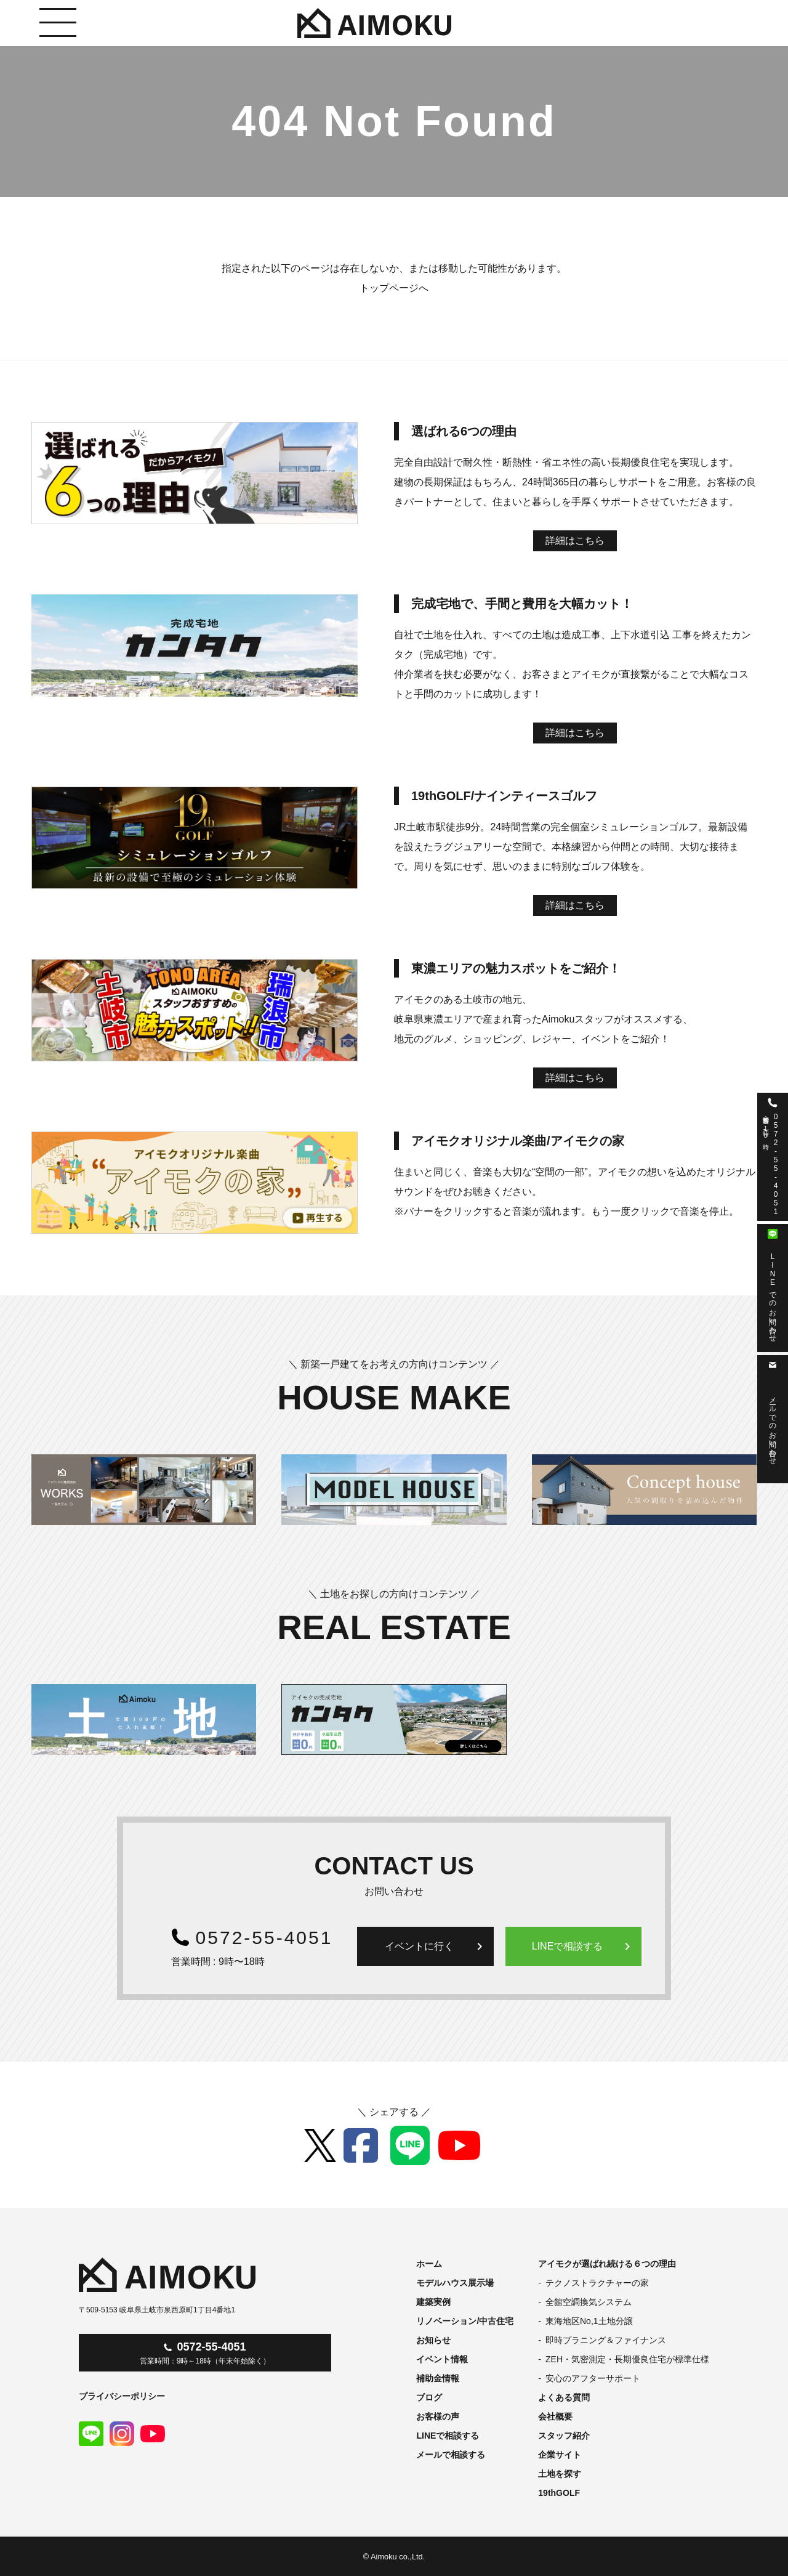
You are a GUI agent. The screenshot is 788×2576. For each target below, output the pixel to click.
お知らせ (433, 2340)
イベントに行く (436, 1946)
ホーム (429, 2264)
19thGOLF (559, 2493)
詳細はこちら (575, 540)
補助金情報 (437, 2378)
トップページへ (394, 288)
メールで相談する (450, 2455)
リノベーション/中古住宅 (464, 2321)
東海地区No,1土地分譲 (589, 2321)
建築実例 (433, 2302)
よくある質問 (564, 2397)
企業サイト (559, 2455)
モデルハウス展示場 (455, 2283)
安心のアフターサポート (592, 2378)
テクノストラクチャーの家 (597, 2283)
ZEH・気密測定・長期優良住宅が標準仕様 (627, 2359)
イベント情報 (442, 2359)
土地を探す (559, 2474)
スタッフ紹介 (564, 2435)
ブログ (429, 2397)
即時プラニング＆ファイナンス (605, 2340)
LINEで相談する (583, 1946)
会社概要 (555, 2416)
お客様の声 (437, 2416)
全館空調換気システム (588, 2302)
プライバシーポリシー (122, 2396)
